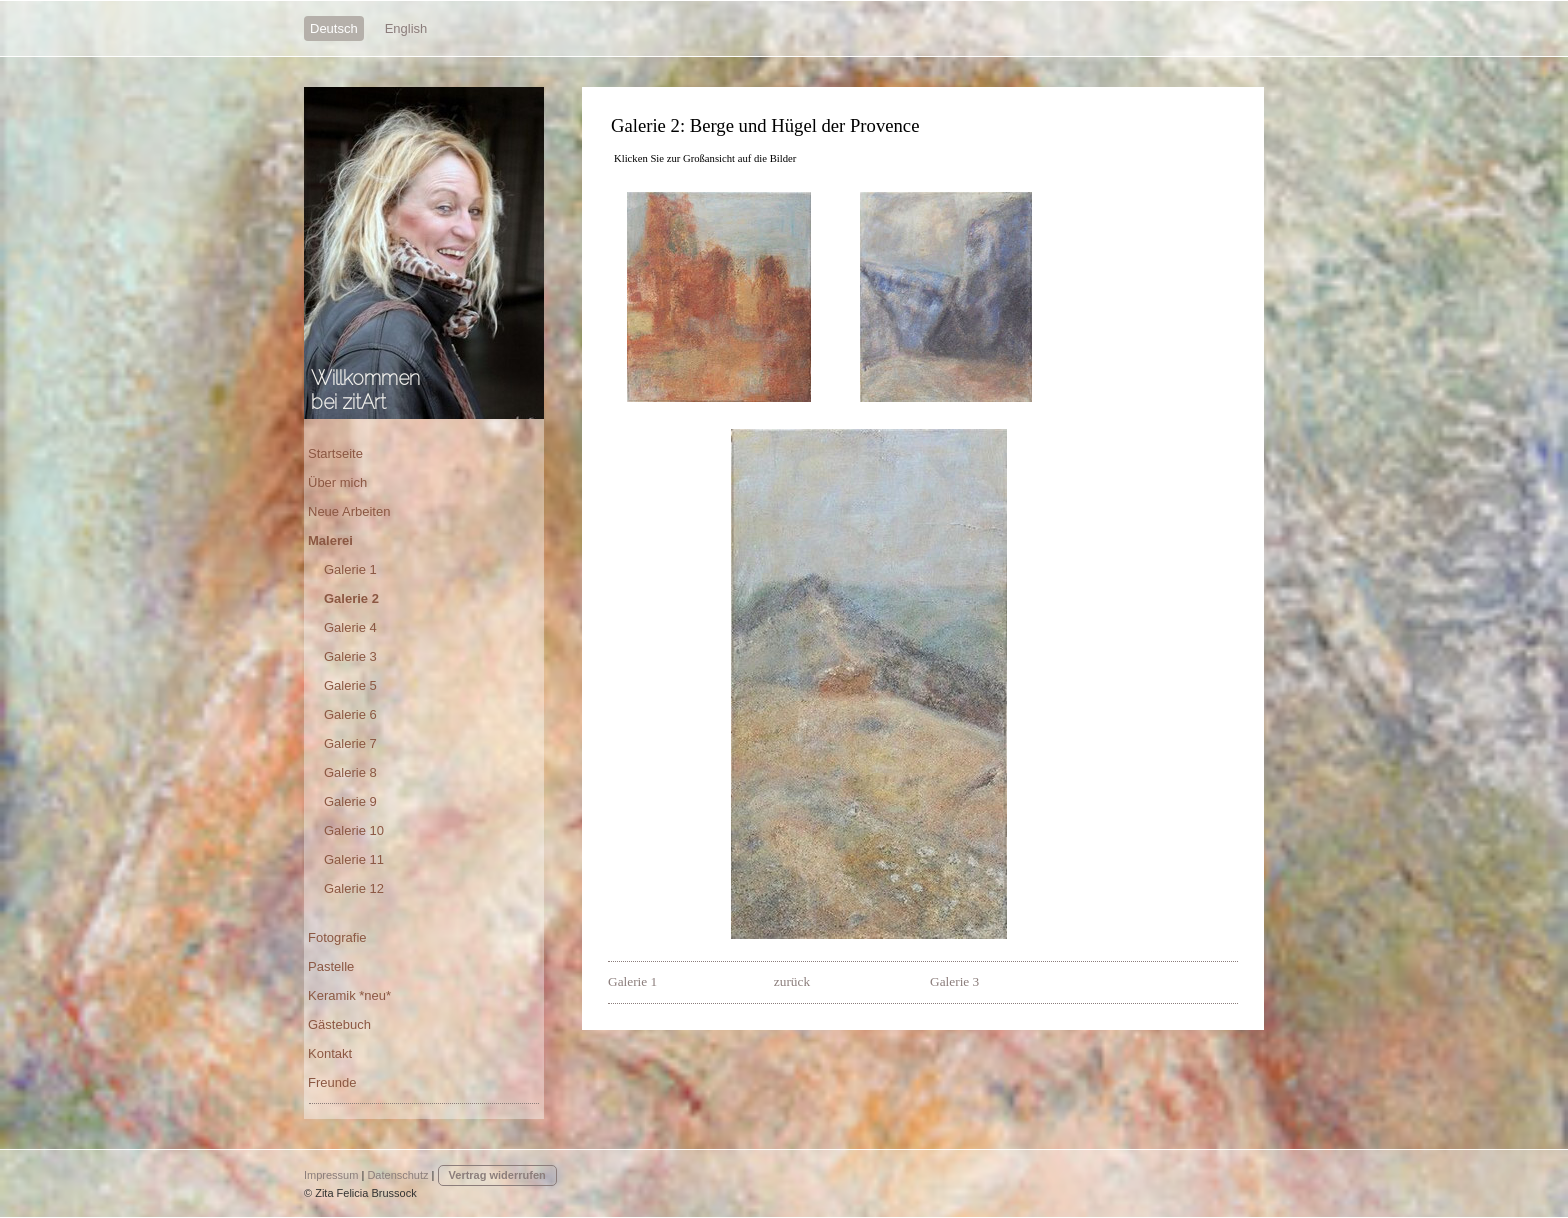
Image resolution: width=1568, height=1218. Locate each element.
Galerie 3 (954, 981)
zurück (792, 981)
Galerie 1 (634, 981)
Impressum (331, 1175)
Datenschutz (397, 1175)
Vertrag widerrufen (497, 1175)
